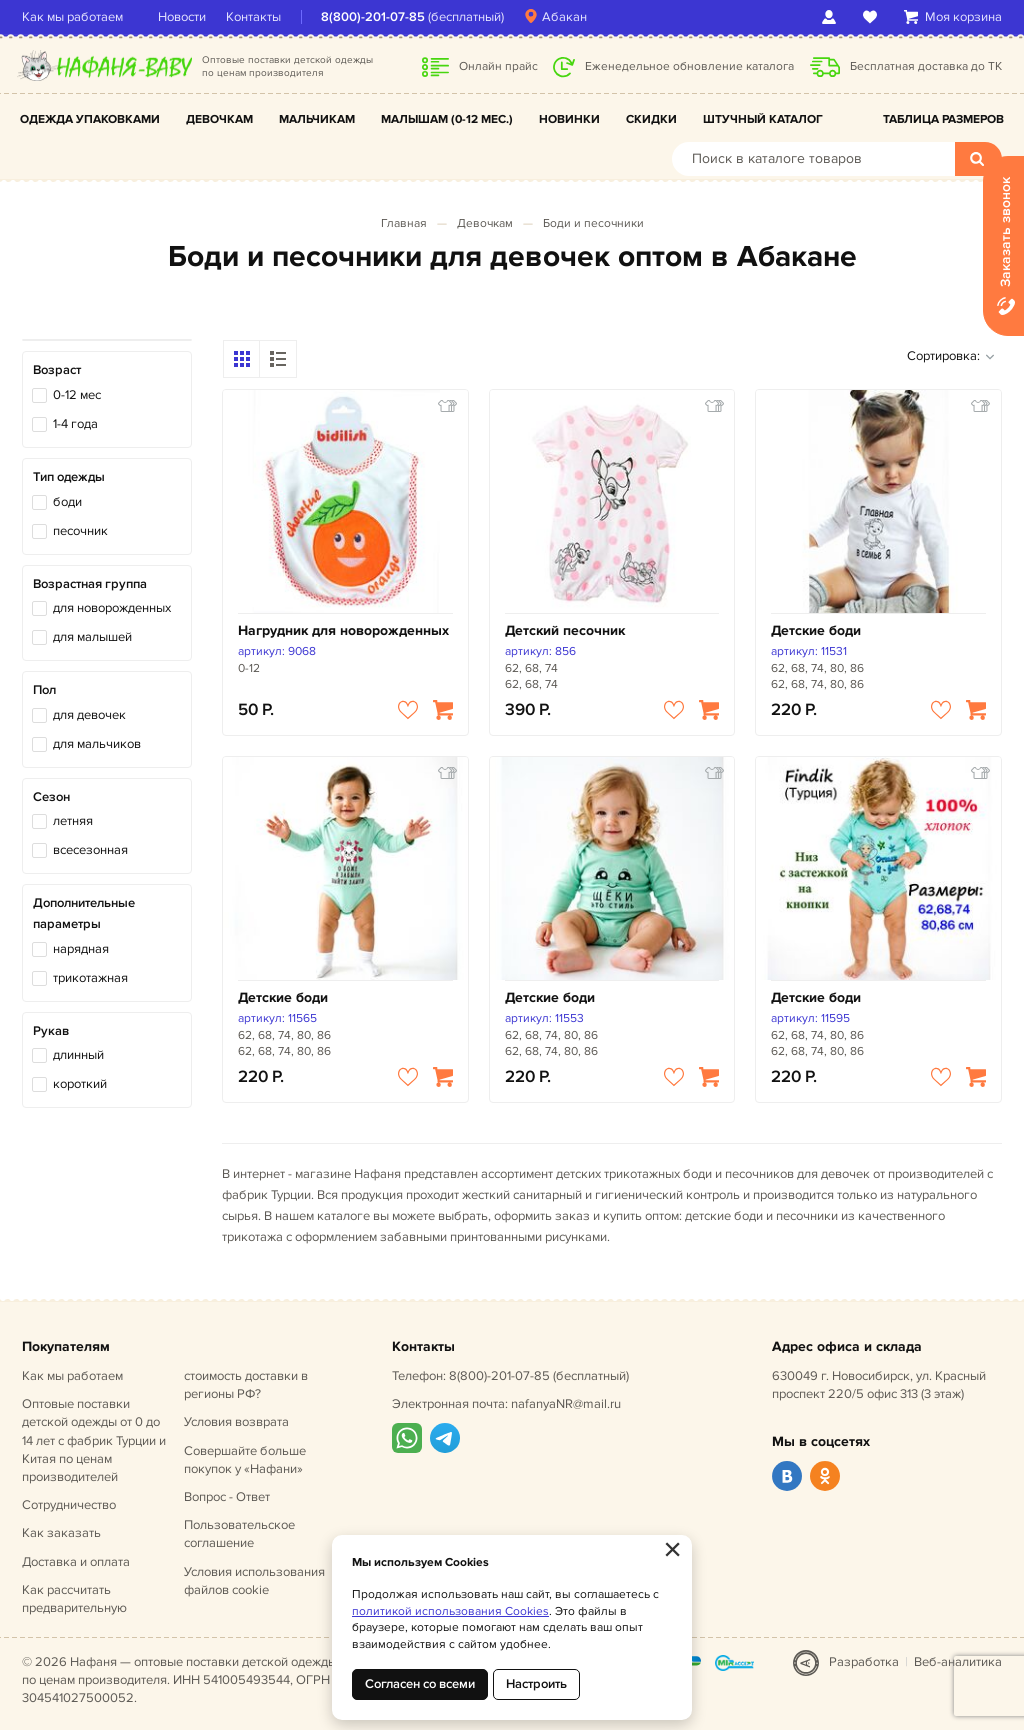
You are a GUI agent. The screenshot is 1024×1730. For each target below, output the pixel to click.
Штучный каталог (763, 119)
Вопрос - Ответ (227, 1497)
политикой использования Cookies (450, 1611)
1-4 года (75, 424)
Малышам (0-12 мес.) (447, 119)
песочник (80, 531)
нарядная (81, 949)
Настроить (536, 1684)
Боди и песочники (593, 223)
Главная (404, 223)
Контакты (253, 17)
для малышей (92, 637)
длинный (78, 1055)
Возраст (57, 370)
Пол (44, 690)
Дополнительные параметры (84, 913)
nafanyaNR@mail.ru (566, 1404)
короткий (80, 1084)
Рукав (51, 1031)
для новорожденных (112, 608)
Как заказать (61, 1533)
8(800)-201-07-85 (373, 17)
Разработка (864, 1662)
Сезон (51, 797)
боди (67, 502)
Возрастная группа (90, 584)
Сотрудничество (69, 1505)
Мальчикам (317, 119)
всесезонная (90, 850)
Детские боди (816, 630)
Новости (182, 17)
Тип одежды (69, 477)
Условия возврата (236, 1422)
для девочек (89, 715)
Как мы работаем (72, 17)
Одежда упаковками (90, 119)
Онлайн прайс (498, 66)
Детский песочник (565, 630)
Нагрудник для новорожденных (343, 630)
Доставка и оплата (76, 1562)
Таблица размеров (943, 119)
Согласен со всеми (420, 1684)
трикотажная (90, 978)
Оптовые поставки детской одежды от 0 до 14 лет (94, 1440)
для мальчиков (97, 744)
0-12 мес (77, 395)
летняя (73, 821)
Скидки (651, 119)
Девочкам (219, 119)
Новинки (569, 119)
